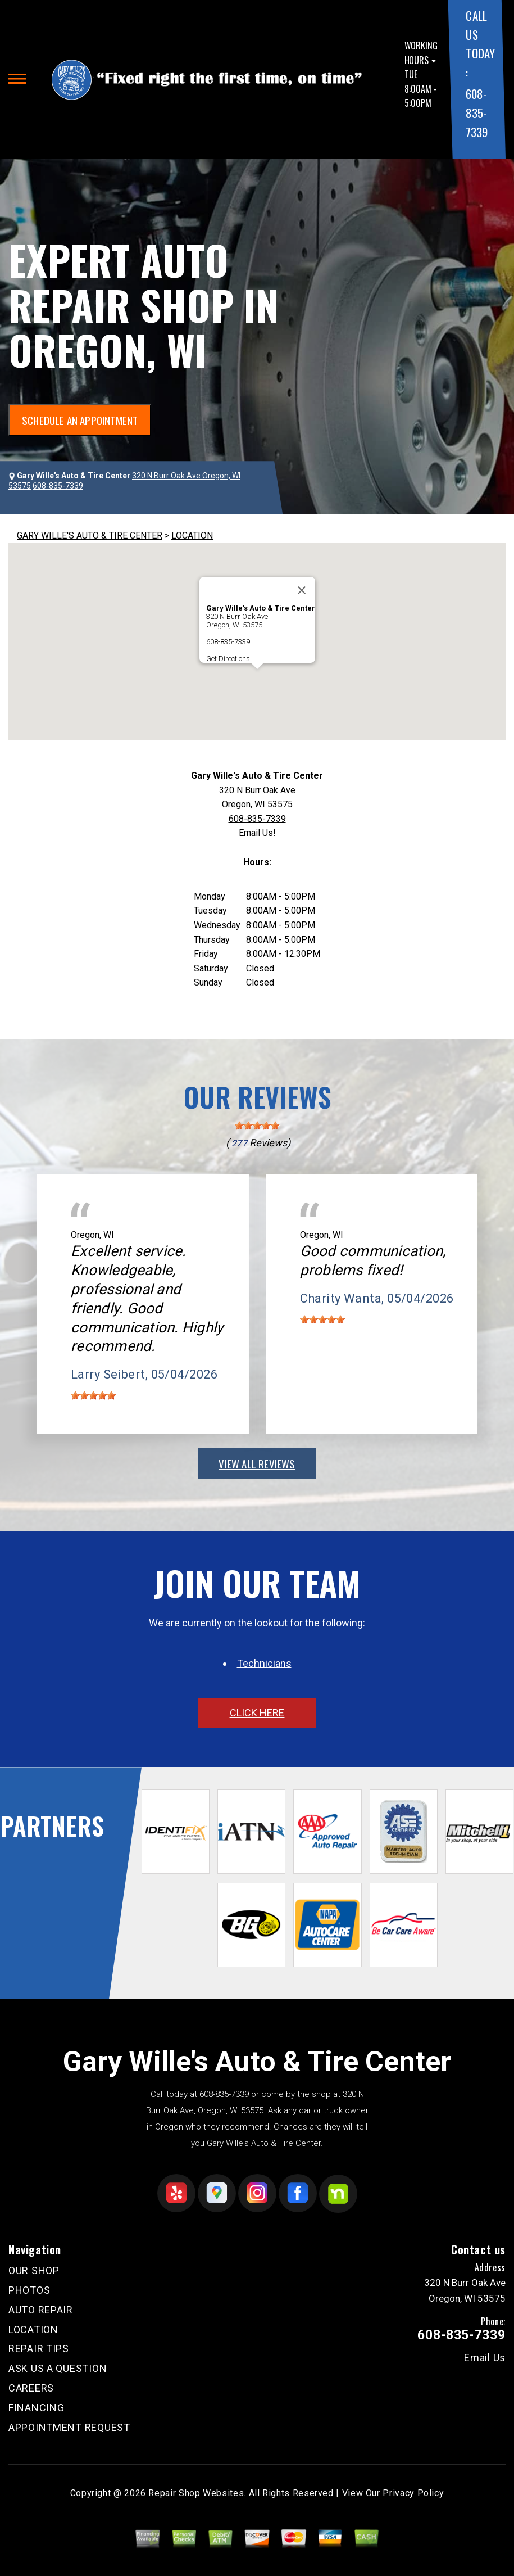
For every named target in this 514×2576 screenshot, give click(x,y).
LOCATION (192, 535)
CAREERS (31, 2388)
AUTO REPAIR (40, 2310)
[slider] (257, 1125)
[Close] (301, 590)
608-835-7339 (476, 112)
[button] (257, 679)
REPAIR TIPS (38, 2348)
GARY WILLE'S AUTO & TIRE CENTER (89, 535)
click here (257, 1713)
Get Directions (228, 658)
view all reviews (257, 1463)
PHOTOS (29, 2290)
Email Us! (257, 833)
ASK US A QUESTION (57, 2368)
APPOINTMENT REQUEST (69, 2427)
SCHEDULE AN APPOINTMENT (80, 420)
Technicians (264, 1663)
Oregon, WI (92, 1235)
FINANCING (36, 2408)
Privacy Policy (413, 2493)
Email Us (485, 2358)
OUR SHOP (34, 2270)
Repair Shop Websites (196, 2493)
